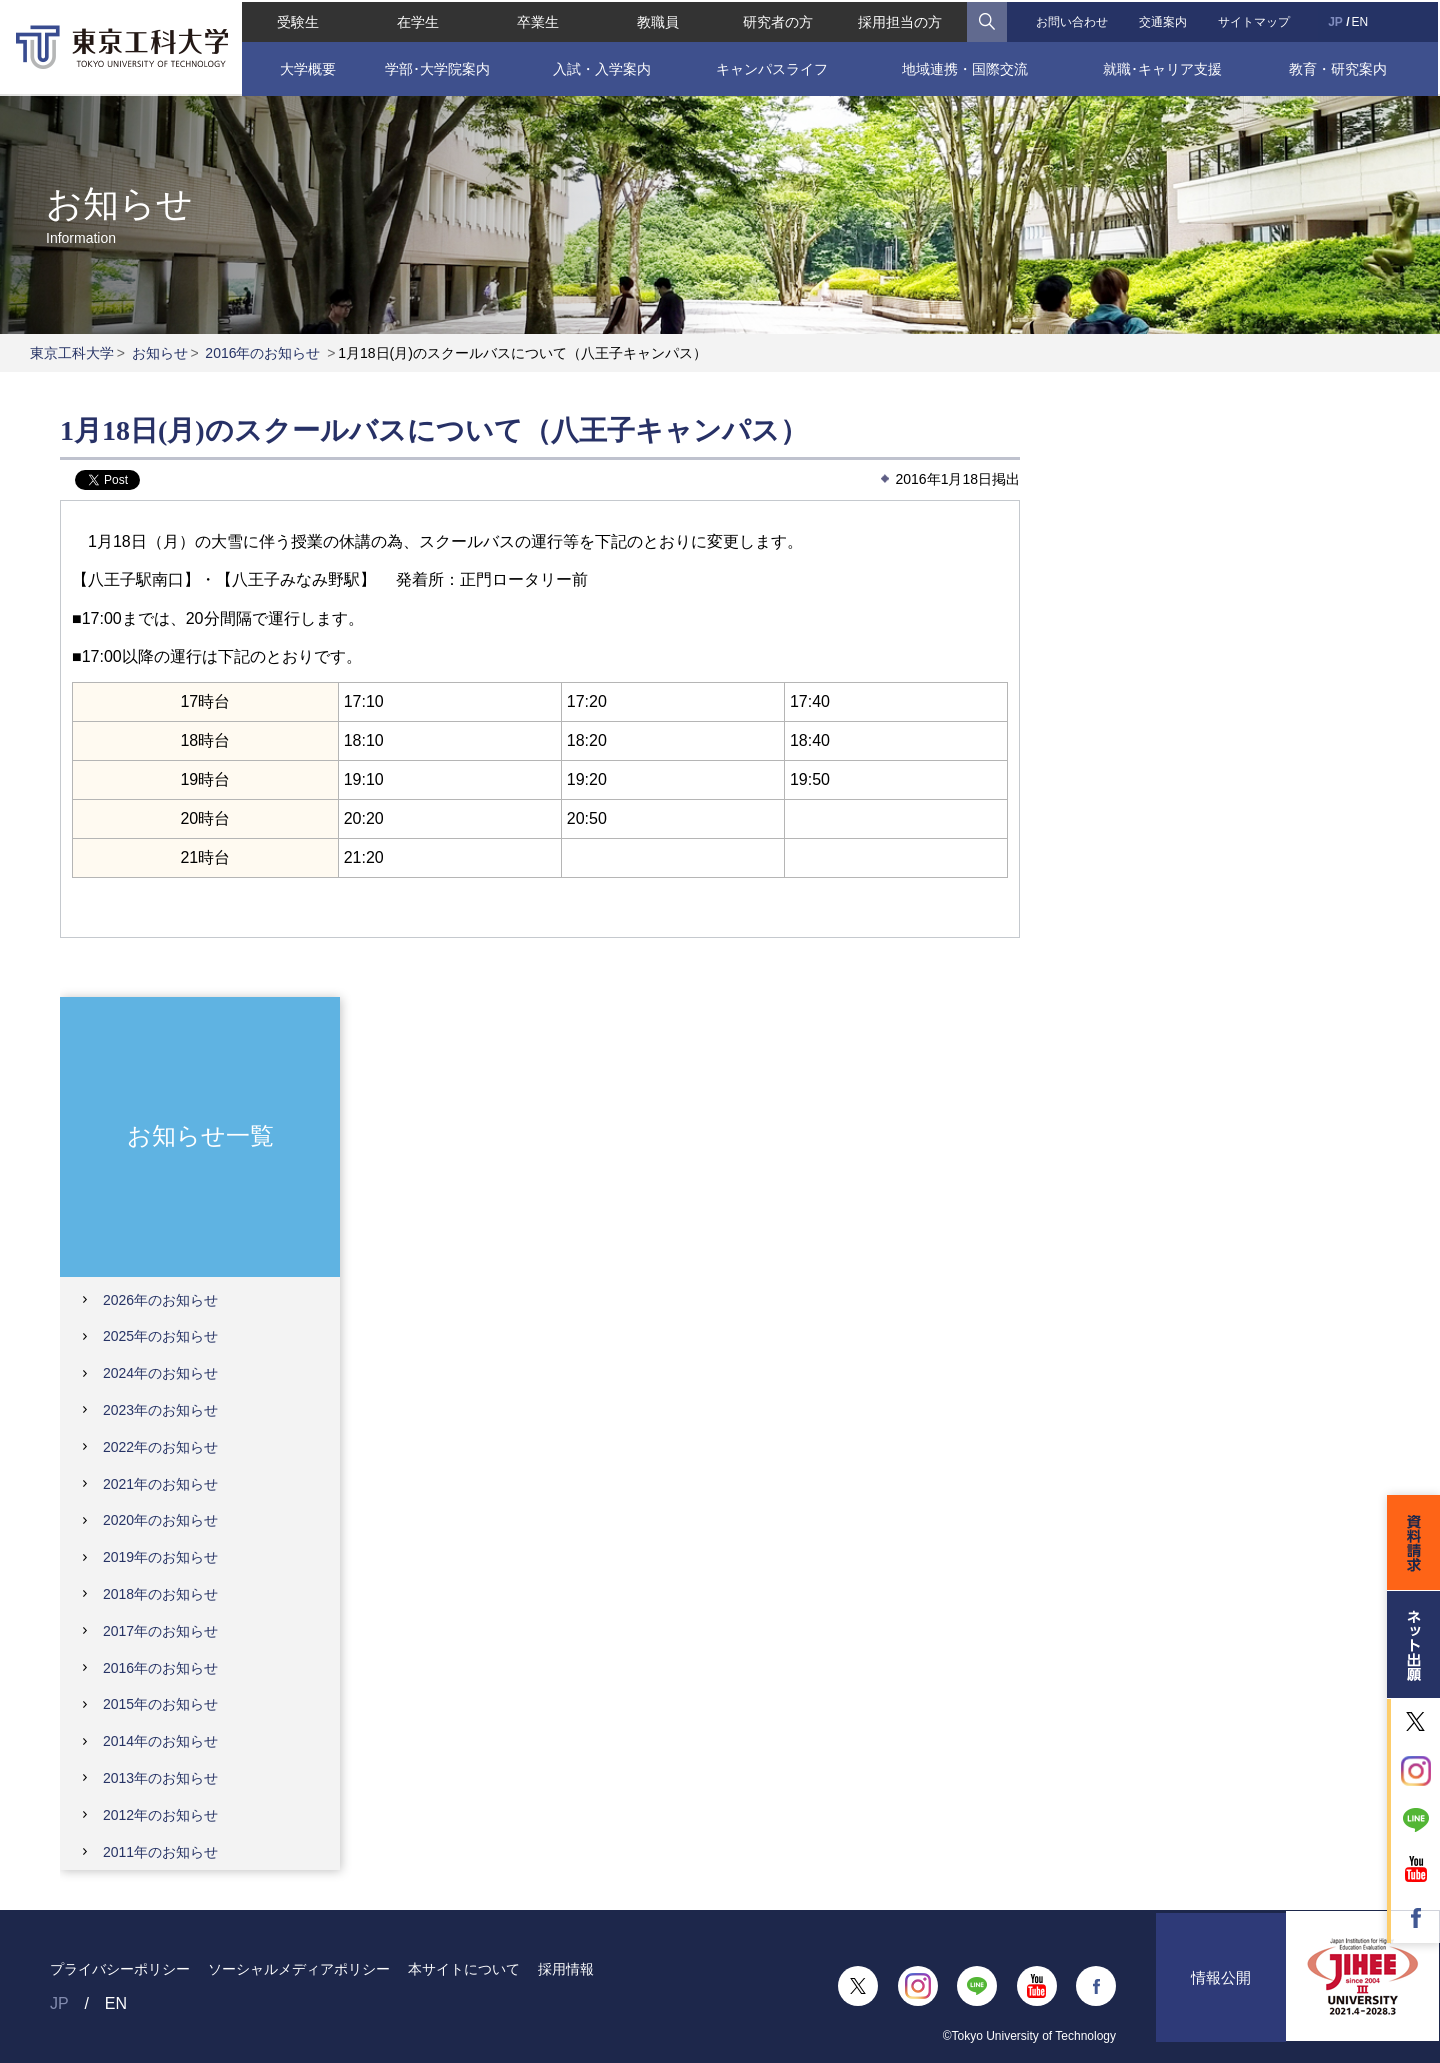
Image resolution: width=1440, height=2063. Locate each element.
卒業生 (537, 20)
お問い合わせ (1072, 20)
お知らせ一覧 (200, 1135)
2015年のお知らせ (160, 1704)
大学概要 (305, 67)
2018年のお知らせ (160, 1594)
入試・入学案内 (601, 67)
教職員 (658, 20)
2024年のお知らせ (160, 1373)
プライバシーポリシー (120, 1969)
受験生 (296, 20)
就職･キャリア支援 (1164, 67)
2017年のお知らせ (160, 1631)
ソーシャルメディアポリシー (299, 1969)
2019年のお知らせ (160, 1557)
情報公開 (1221, 1986)
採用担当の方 (901, 20)
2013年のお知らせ (160, 1778)
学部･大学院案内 (436, 67)
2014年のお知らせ (160, 1741)
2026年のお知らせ (160, 1300)
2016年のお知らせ (262, 353)
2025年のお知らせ (160, 1336)
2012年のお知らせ (160, 1815)
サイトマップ (1256, 20)
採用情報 (566, 1969)
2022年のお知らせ (160, 1447)
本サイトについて (464, 1969)
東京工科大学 (72, 353)
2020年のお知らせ (160, 1520)
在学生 (417, 20)
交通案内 (1164, 20)
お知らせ (160, 353)
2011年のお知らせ (160, 1852)
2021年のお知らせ (160, 1484)
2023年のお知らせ (160, 1410)
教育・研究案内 (1340, 67)
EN (1361, 20)
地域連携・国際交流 (965, 67)
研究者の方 (778, 20)
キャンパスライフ (772, 67)
